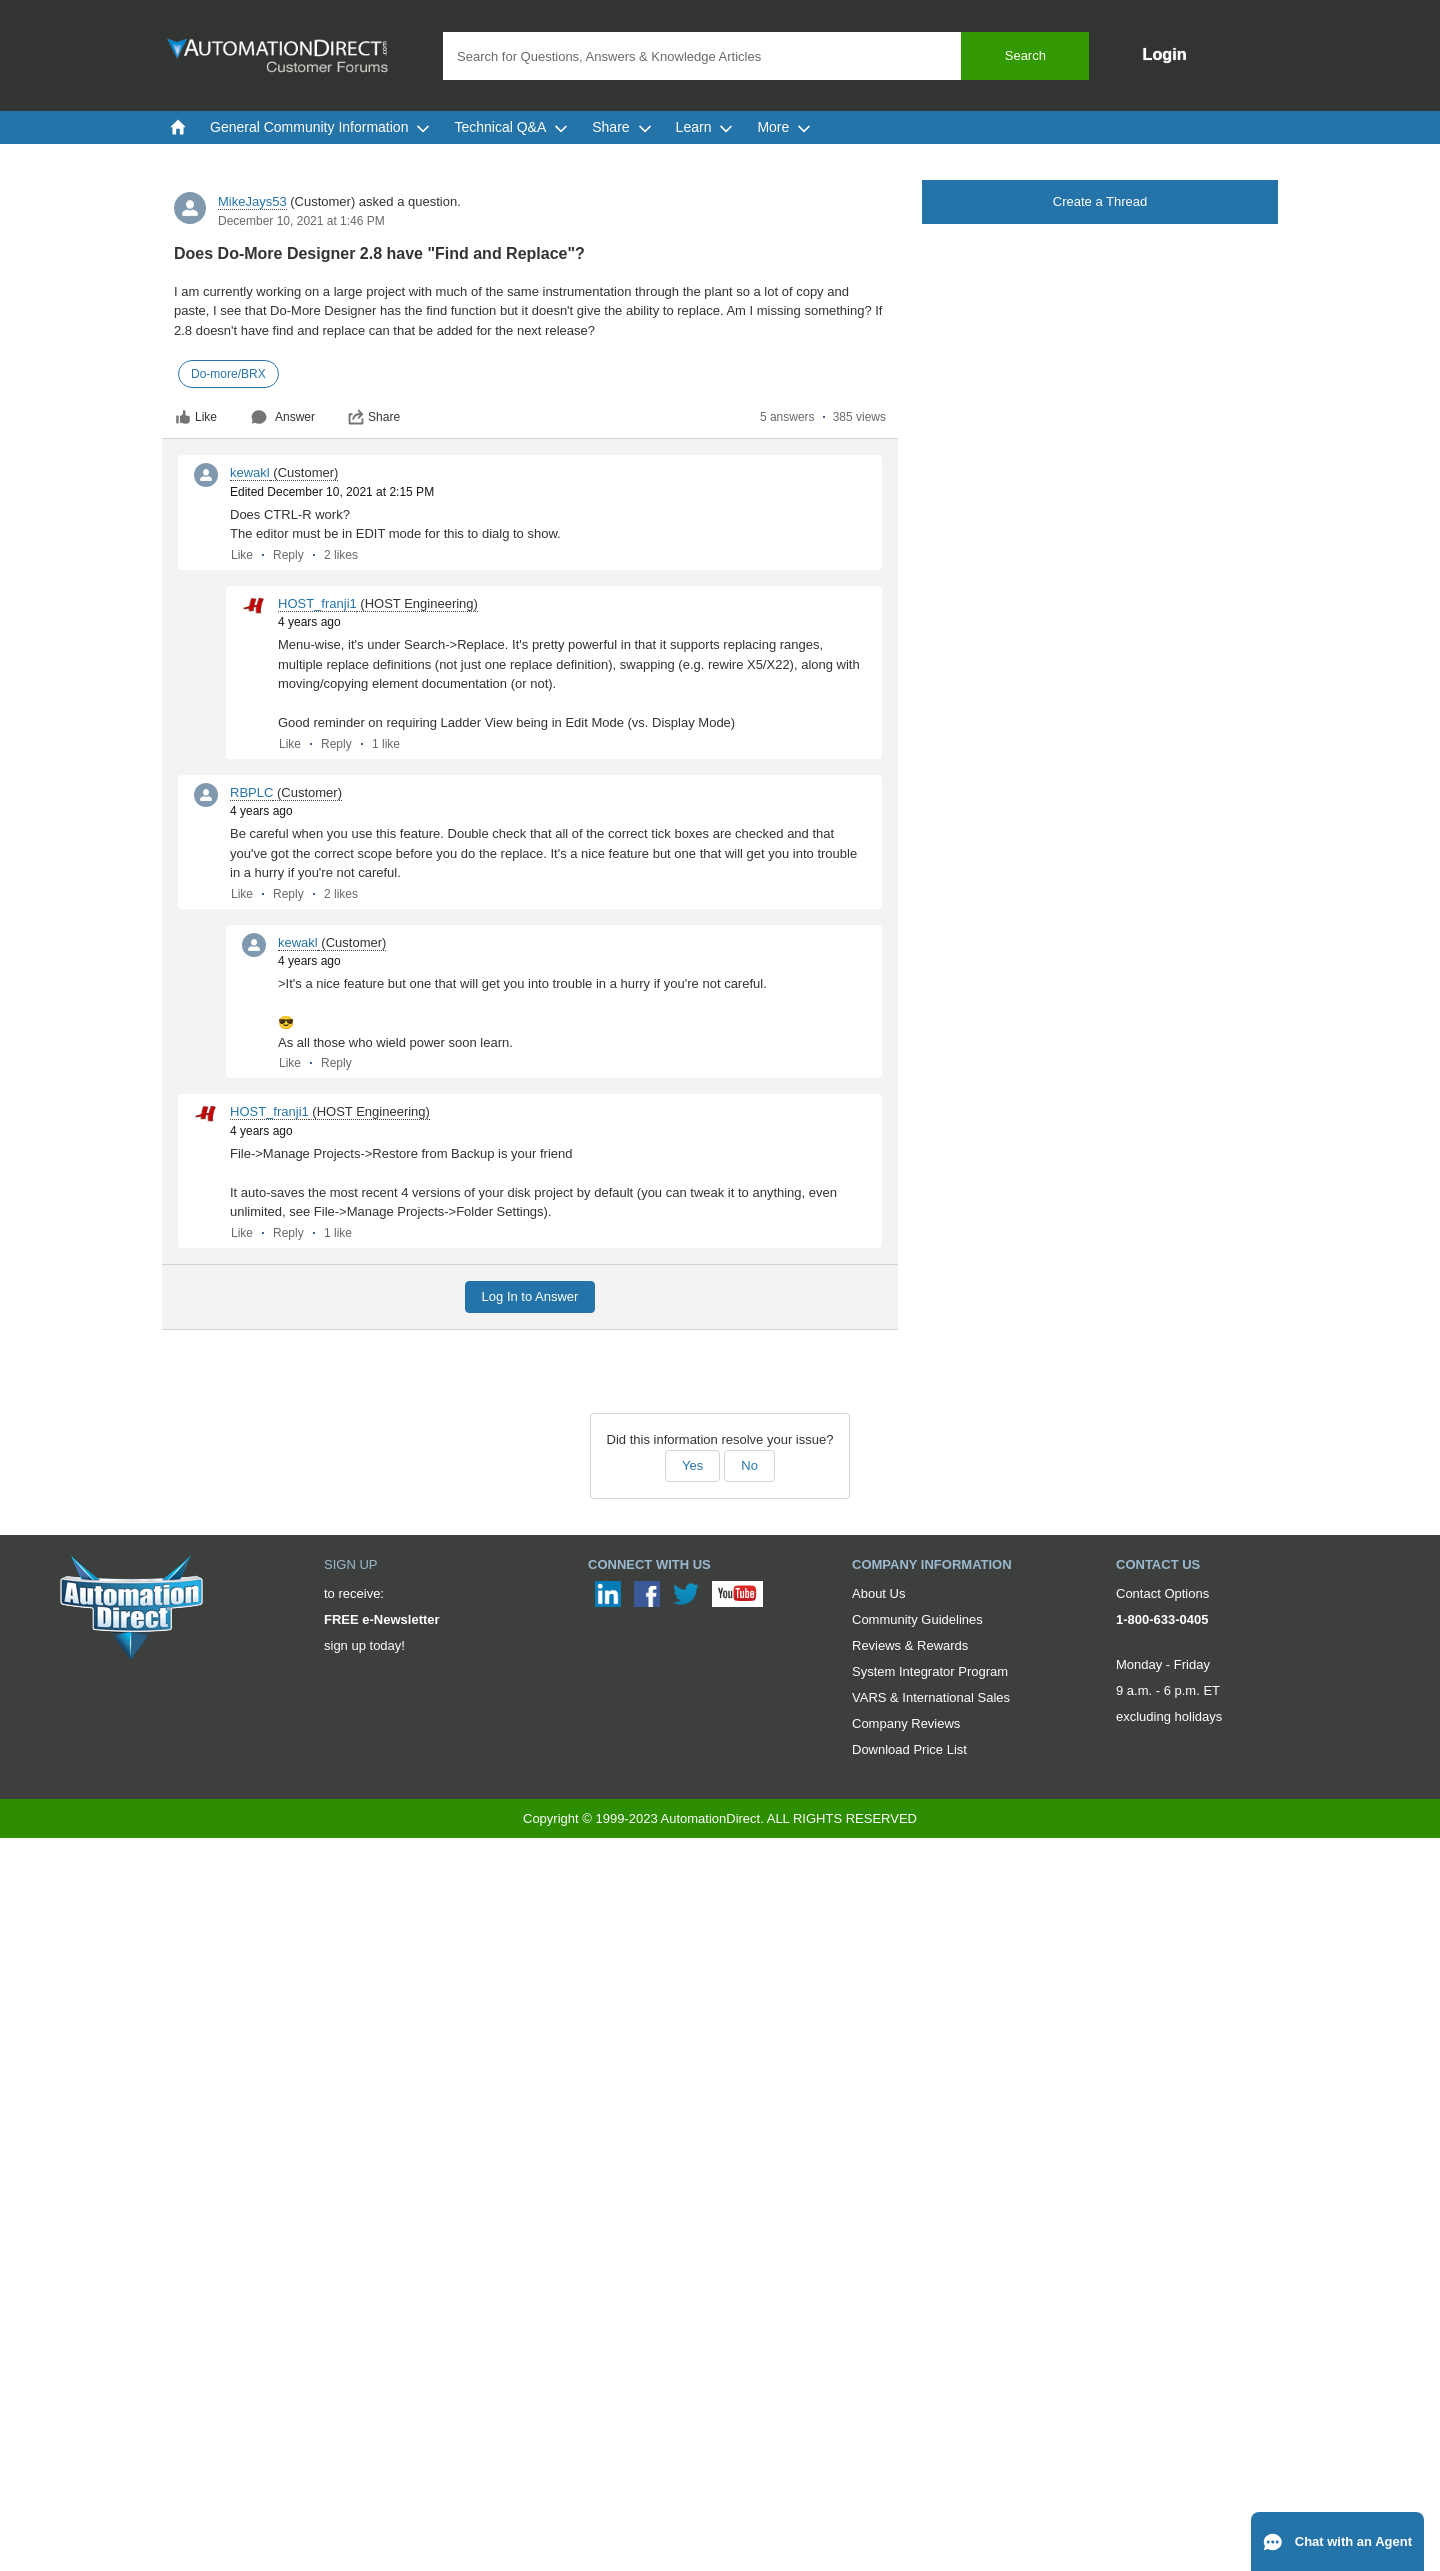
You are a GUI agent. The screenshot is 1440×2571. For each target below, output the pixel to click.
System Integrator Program (930, 1671)
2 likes (341, 555)
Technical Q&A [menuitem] (511, 127)
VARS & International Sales (931, 1697)
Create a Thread (1100, 201)
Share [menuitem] (621, 127)
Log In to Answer (530, 1296)
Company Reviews (906, 1723)
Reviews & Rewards (910, 1645)
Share (374, 417)
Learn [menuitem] (705, 127)
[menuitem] (178, 127)
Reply (288, 555)
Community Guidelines (917, 1619)
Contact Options (1162, 1593)
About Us (878, 1593)
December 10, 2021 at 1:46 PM (301, 221)
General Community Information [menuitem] (320, 127)
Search (1025, 55)
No (749, 1465)
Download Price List (909, 1749)
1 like (386, 744)
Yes (692, 1465)
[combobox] (766, 56)
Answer (283, 417)
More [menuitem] (784, 127)
